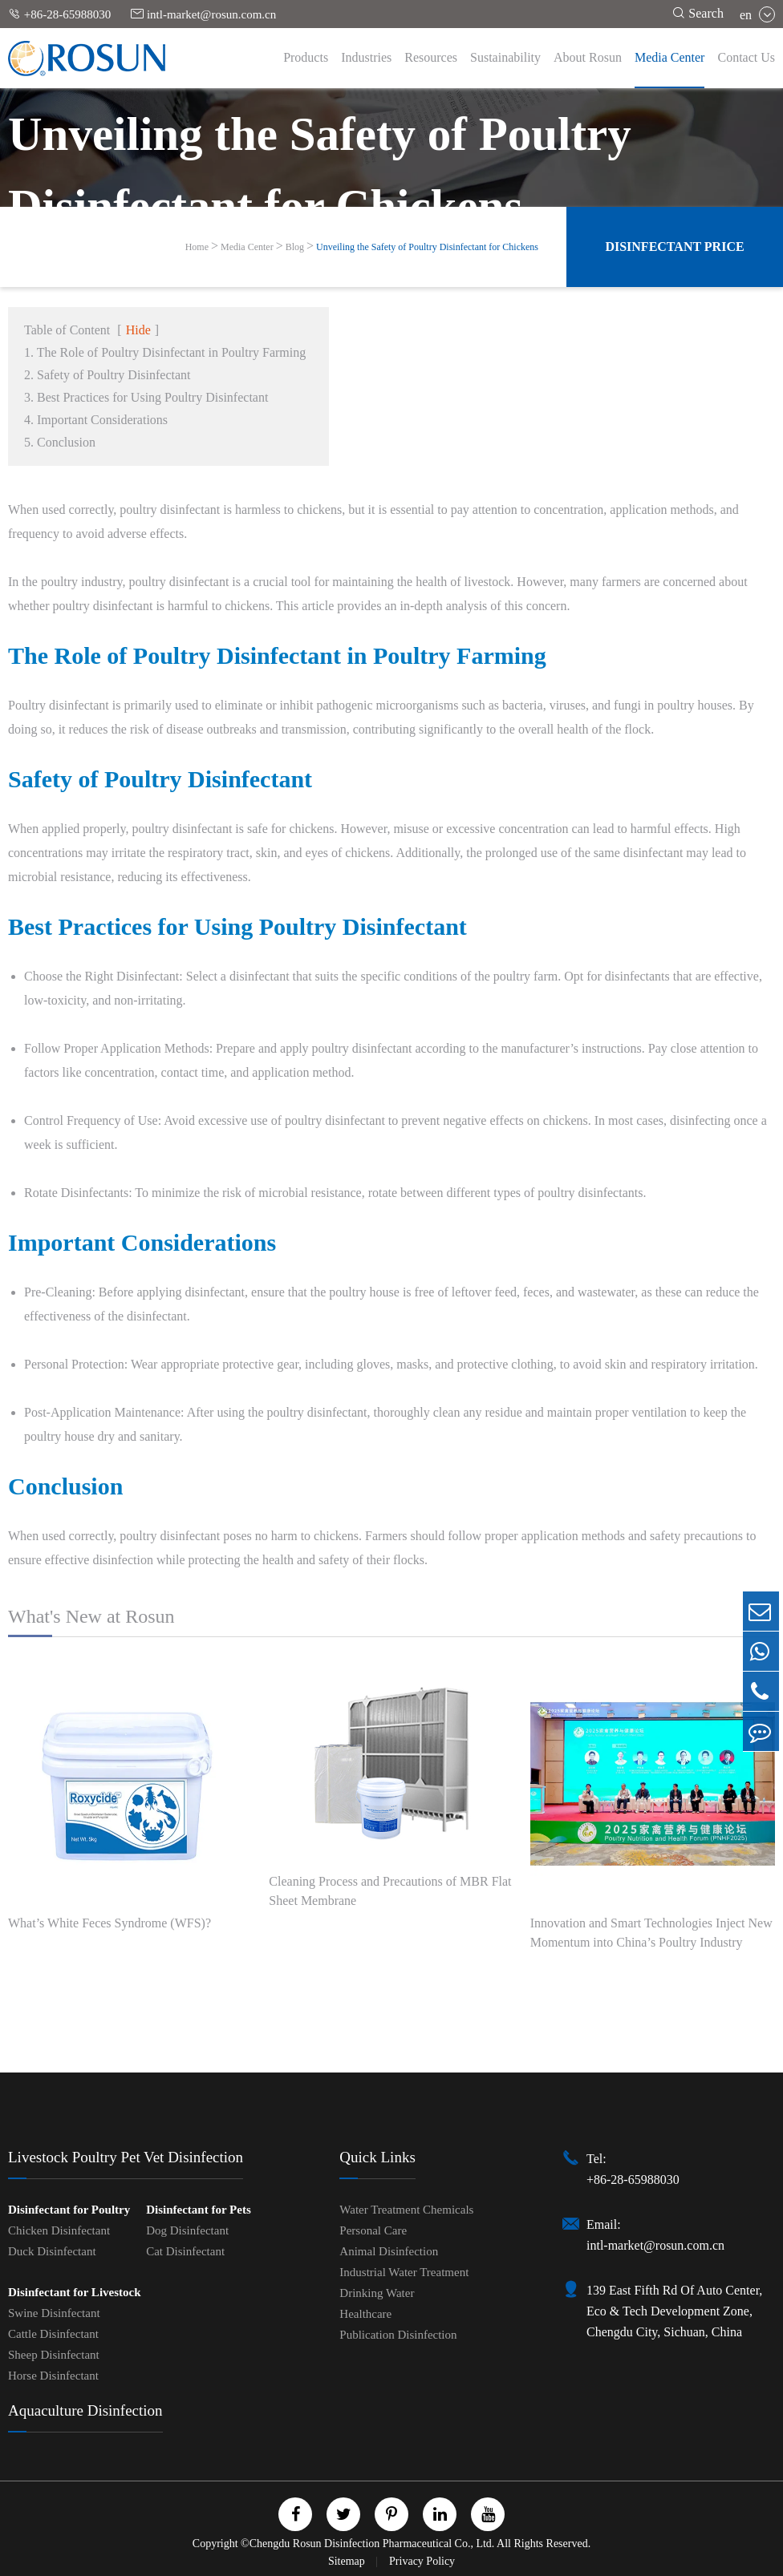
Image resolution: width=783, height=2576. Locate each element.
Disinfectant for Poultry (69, 2209)
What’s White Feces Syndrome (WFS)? (109, 1923)
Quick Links (377, 2157)
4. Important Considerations (96, 420)
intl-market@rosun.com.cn (203, 14)
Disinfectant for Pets (198, 2209)
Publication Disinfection (397, 2334)
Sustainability (505, 57)
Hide (138, 330)
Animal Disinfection (388, 2251)
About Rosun (588, 57)
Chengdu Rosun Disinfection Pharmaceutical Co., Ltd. (372, 2544)
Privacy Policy (422, 2561)
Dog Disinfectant (187, 2230)
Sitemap (347, 2561)
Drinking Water (376, 2293)
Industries (366, 57)
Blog (295, 247)
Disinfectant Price (674, 246)
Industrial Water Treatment (404, 2272)
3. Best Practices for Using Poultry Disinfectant (146, 397)
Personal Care (373, 2230)
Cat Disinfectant (185, 2251)
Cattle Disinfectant (53, 2333)
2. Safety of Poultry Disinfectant (107, 375)
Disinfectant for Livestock (74, 2292)
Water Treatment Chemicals (406, 2209)
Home (197, 247)
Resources (430, 57)
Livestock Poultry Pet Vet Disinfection (125, 2157)
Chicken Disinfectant (59, 2230)
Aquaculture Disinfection (85, 2410)
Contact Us (746, 57)
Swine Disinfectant (54, 2313)
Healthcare (365, 2313)
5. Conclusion (59, 442)
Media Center (670, 57)
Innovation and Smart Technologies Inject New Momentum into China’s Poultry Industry (651, 1932)
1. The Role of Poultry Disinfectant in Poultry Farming (165, 352)
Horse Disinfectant (53, 2375)
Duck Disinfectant (52, 2251)
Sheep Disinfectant (53, 2354)
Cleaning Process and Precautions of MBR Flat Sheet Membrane (390, 1890)
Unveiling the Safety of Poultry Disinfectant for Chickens (427, 247)
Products (305, 57)
